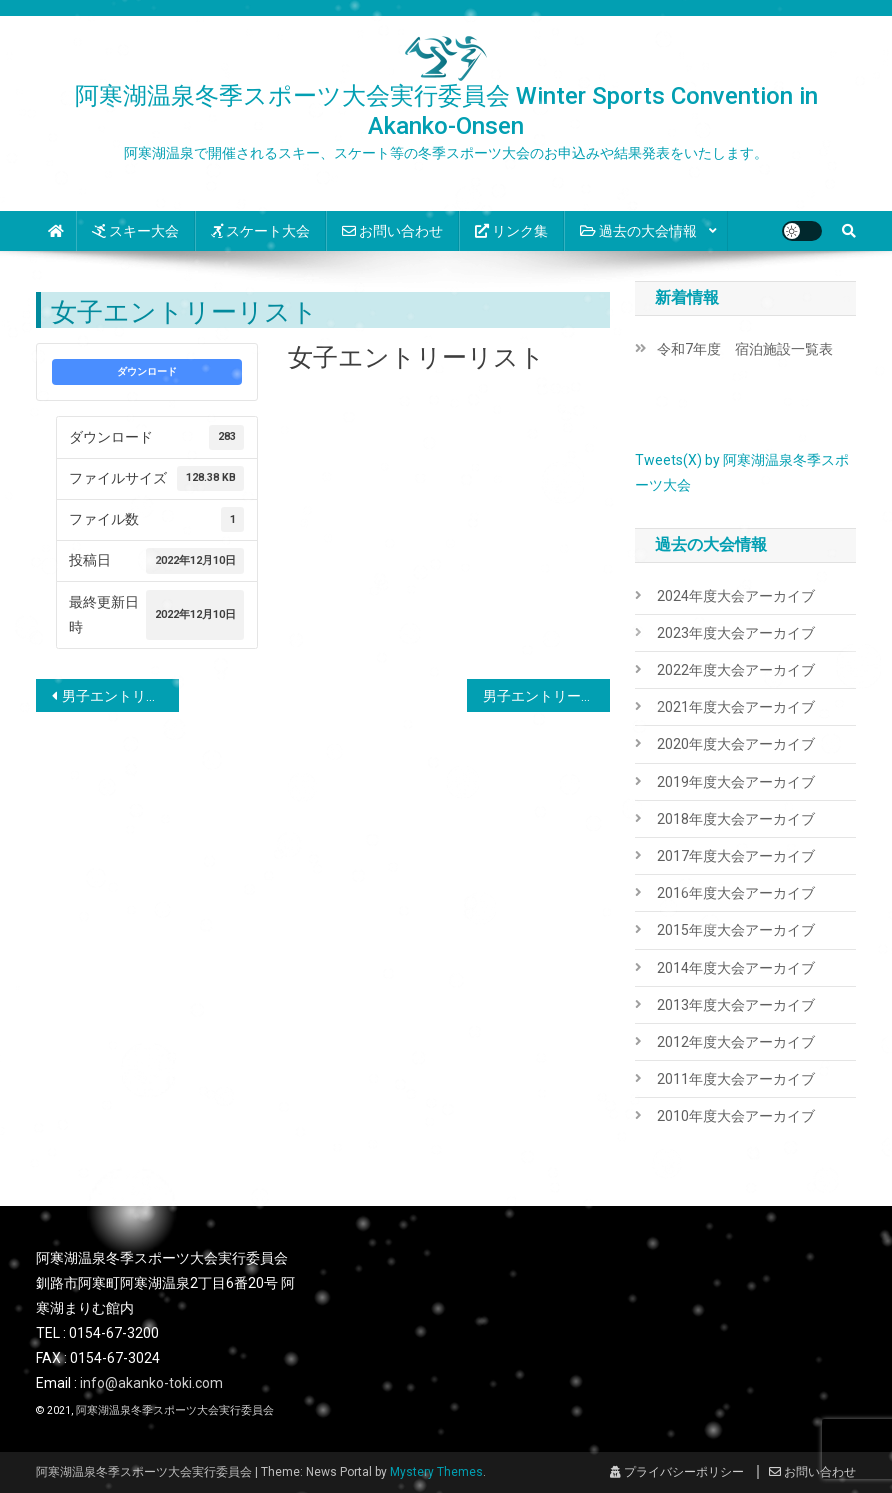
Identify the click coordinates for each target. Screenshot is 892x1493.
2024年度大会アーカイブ (736, 596)
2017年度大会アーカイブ (736, 856)
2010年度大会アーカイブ (736, 1116)
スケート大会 (260, 231)
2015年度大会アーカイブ (736, 930)
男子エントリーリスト (121, 696)
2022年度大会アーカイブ (736, 670)
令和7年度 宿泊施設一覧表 (745, 349)
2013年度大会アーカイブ (736, 1005)
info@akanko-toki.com (151, 1383)
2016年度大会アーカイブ (736, 893)
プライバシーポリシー (677, 1472)
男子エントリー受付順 (547, 696)
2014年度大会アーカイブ (736, 968)
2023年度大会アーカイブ (736, 633)
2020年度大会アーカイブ (736, 744)
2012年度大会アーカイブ (736, 1042)
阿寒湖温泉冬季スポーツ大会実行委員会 (175, 1410)
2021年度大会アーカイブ (736, 707)
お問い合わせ (392, 231)
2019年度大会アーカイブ (736, 782)
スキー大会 (135, 231)
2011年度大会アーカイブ (736, 1079)
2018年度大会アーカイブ (736, 819)
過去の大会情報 (638, 231)
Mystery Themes (436, 1472)
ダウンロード (147, 371)
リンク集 (511, 231)
